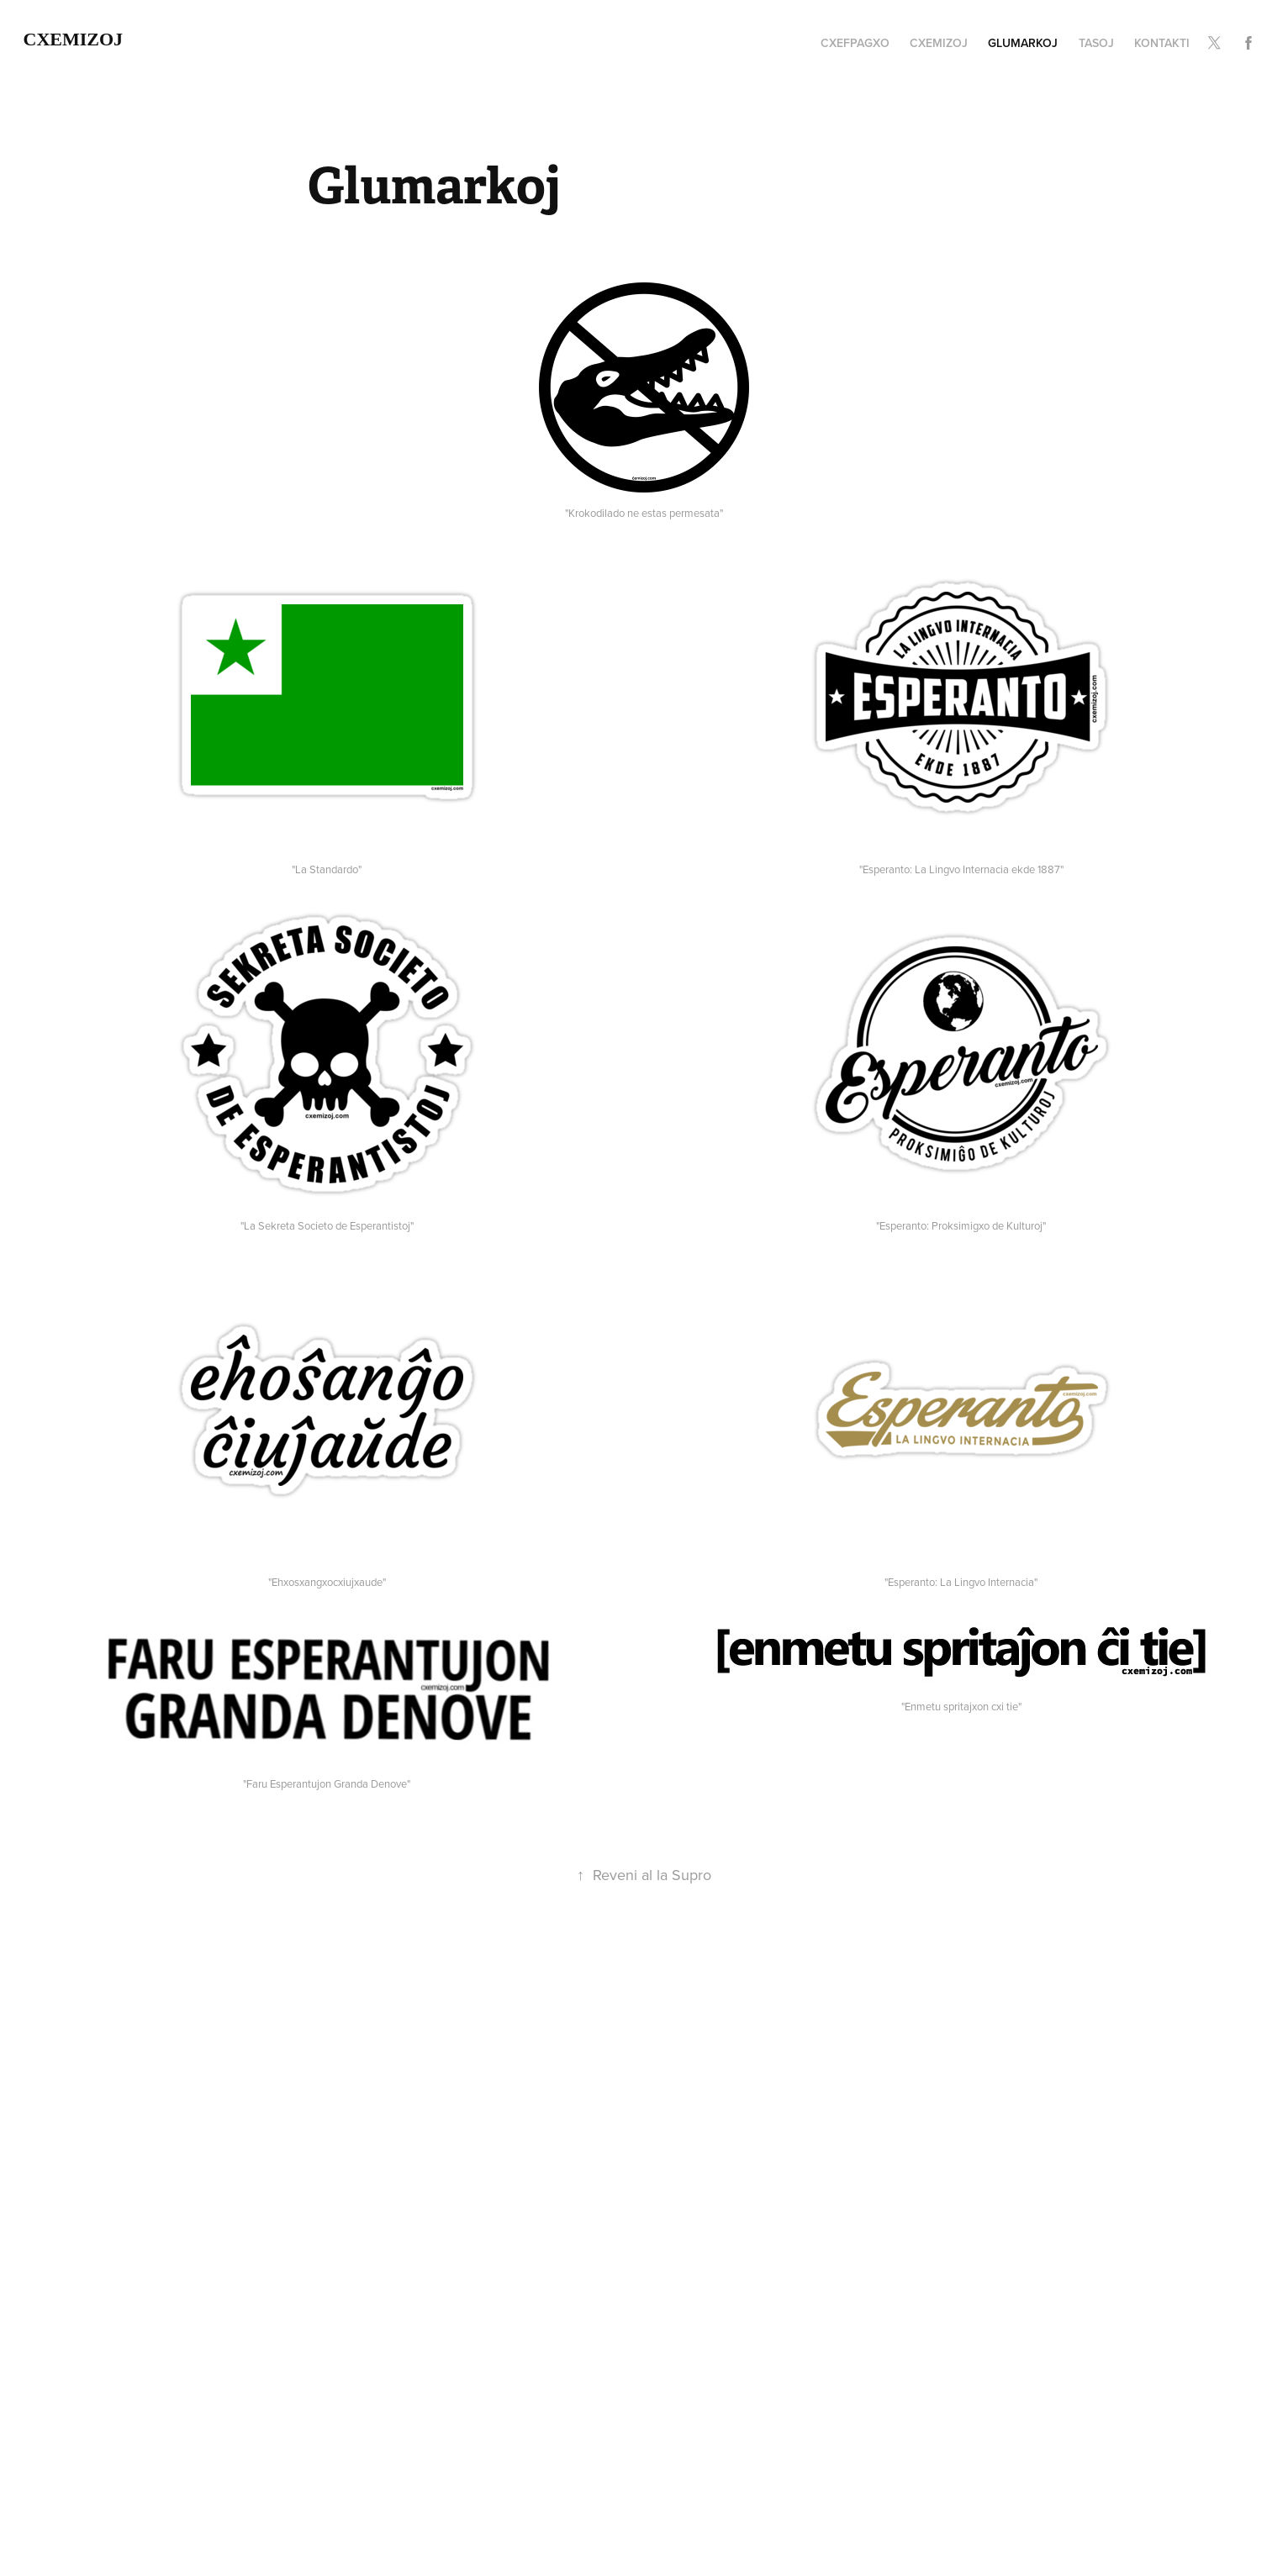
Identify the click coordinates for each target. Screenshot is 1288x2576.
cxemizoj (74, 39)
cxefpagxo (855, 42)
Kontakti (1162, 42)
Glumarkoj (1023, 42)
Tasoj (1096, 42)
